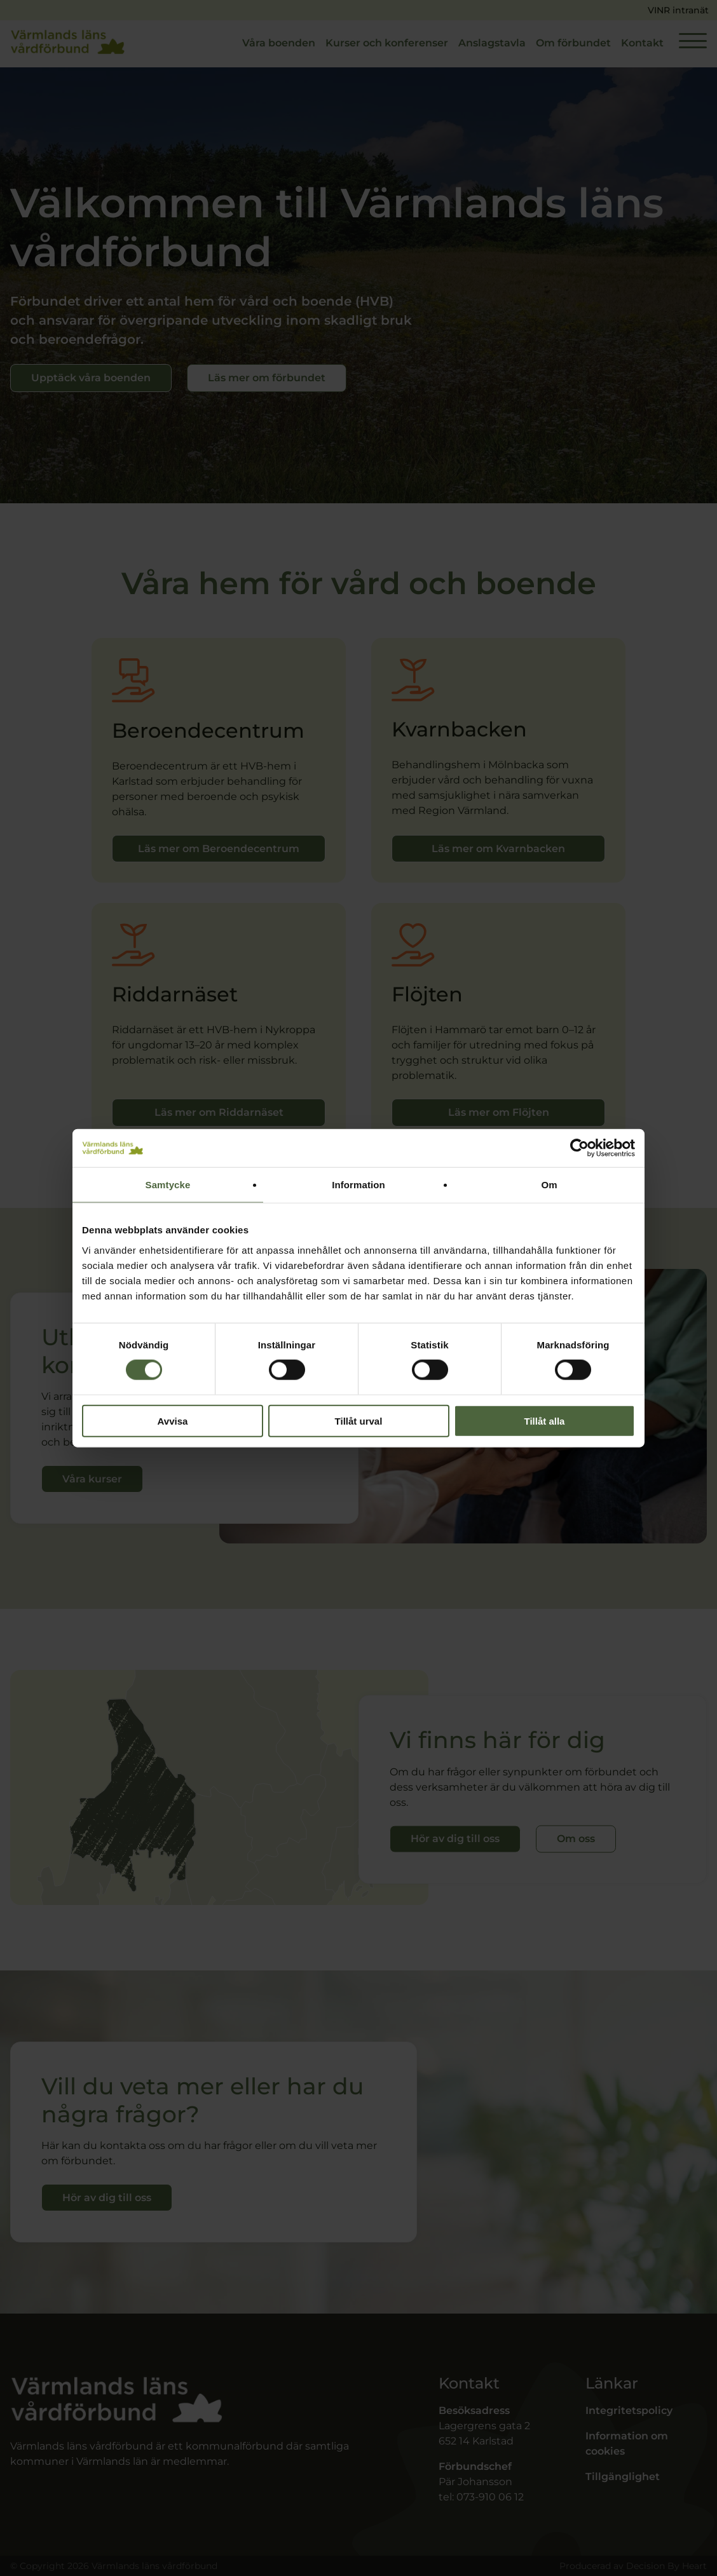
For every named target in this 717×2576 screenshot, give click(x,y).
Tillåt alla (544, 1420)
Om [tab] (549, 1184)
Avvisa (173, 1420)
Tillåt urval (359, 1420)
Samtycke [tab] (168, 1184)
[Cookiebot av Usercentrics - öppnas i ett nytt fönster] (579, 1148)
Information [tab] (358, 1184)
